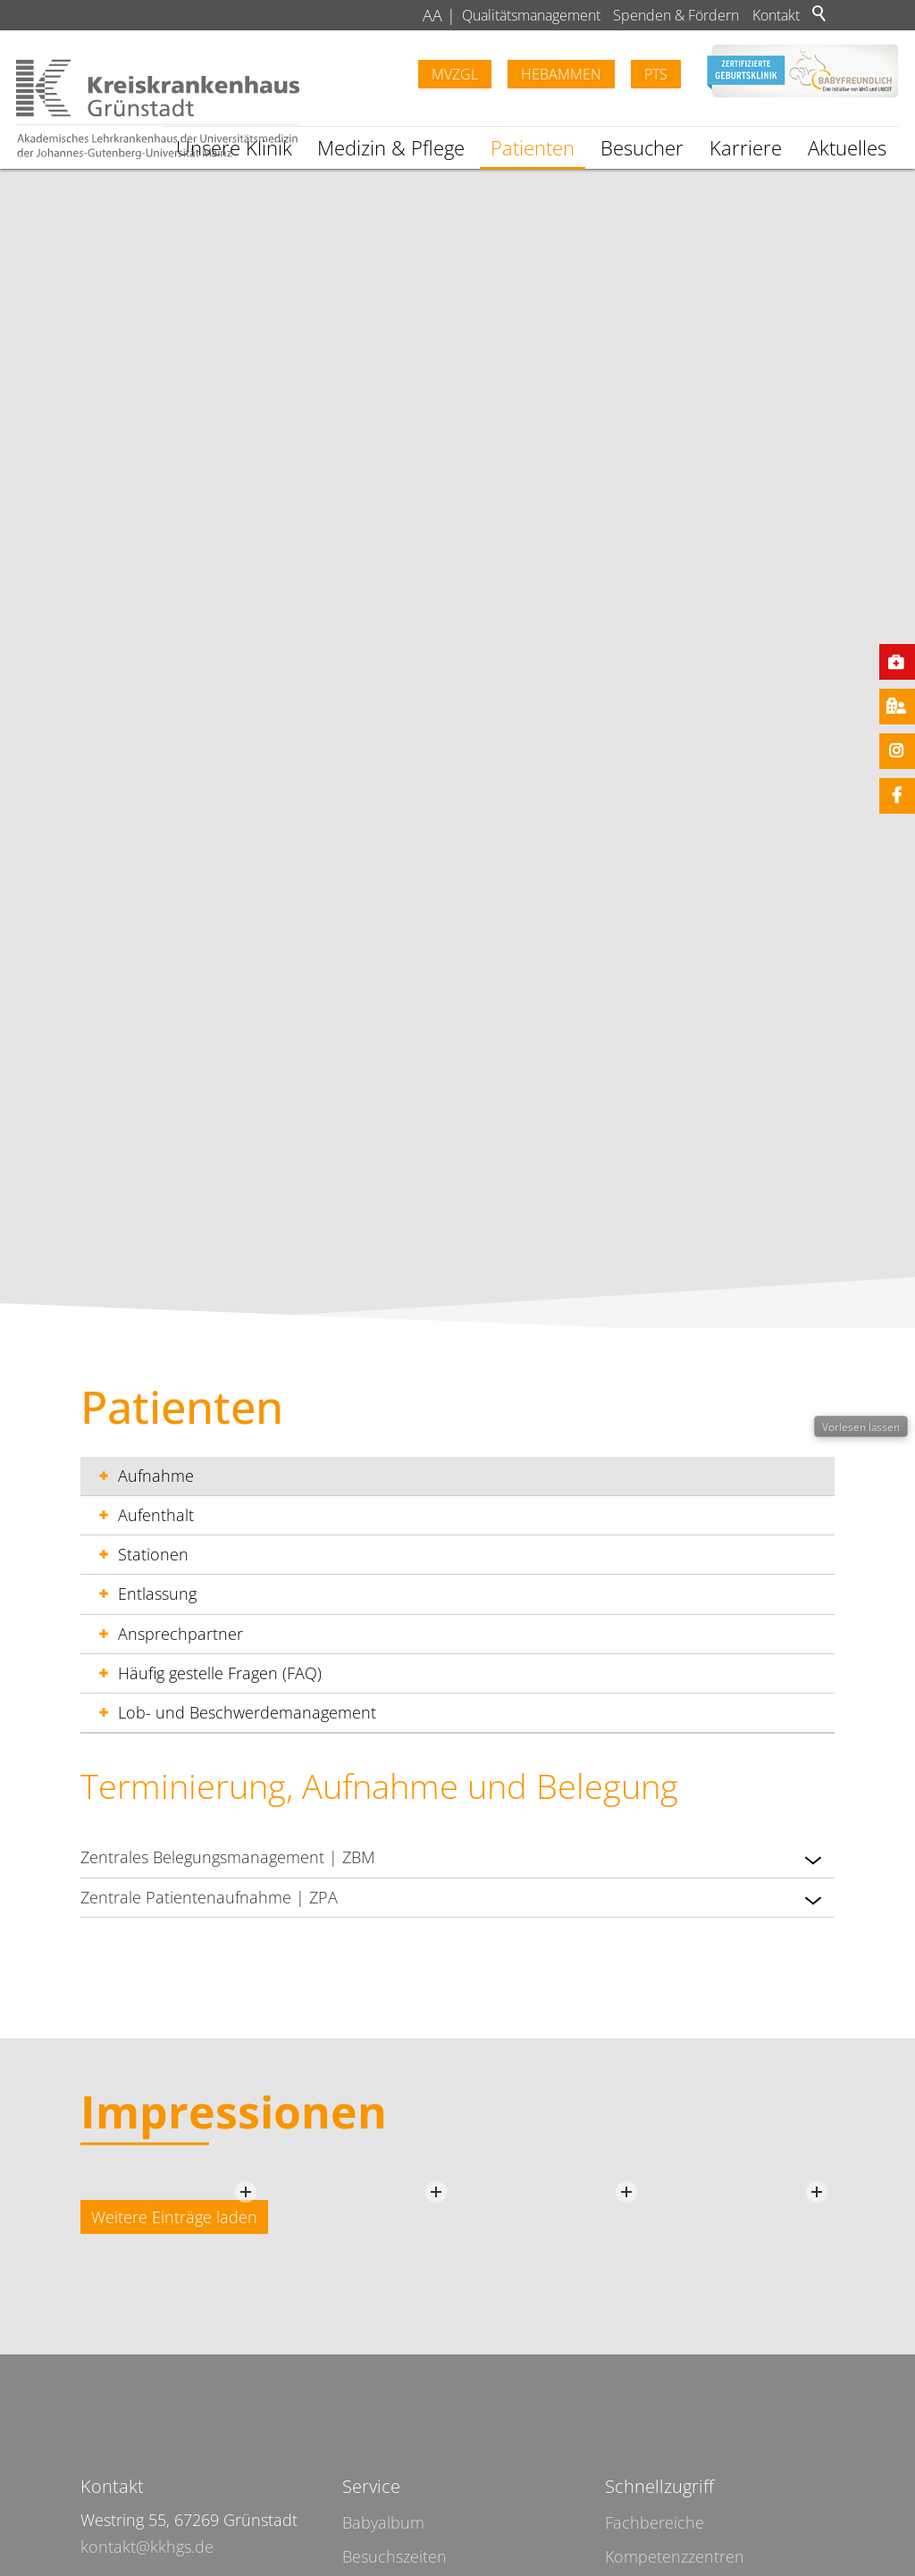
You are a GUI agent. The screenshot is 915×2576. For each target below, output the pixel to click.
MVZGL (455, 74)
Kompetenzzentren (674, 2556)
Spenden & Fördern (676, 15)
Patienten (533, 148)
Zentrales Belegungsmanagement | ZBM (453, 1859)
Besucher (642, 148)
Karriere (745, 148)
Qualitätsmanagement (531, 15)
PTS (655, 74)
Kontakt (776, 15)
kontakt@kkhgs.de (147, 2546)
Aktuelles (847, 148)
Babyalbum (383, 2522)
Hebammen (561, 74)
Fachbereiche (654, 2522)
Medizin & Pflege (391, 148)
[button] (813, 1859)
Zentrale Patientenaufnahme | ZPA (453, 1900)
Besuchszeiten (394, 2556)
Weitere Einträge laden (174, 2217)
